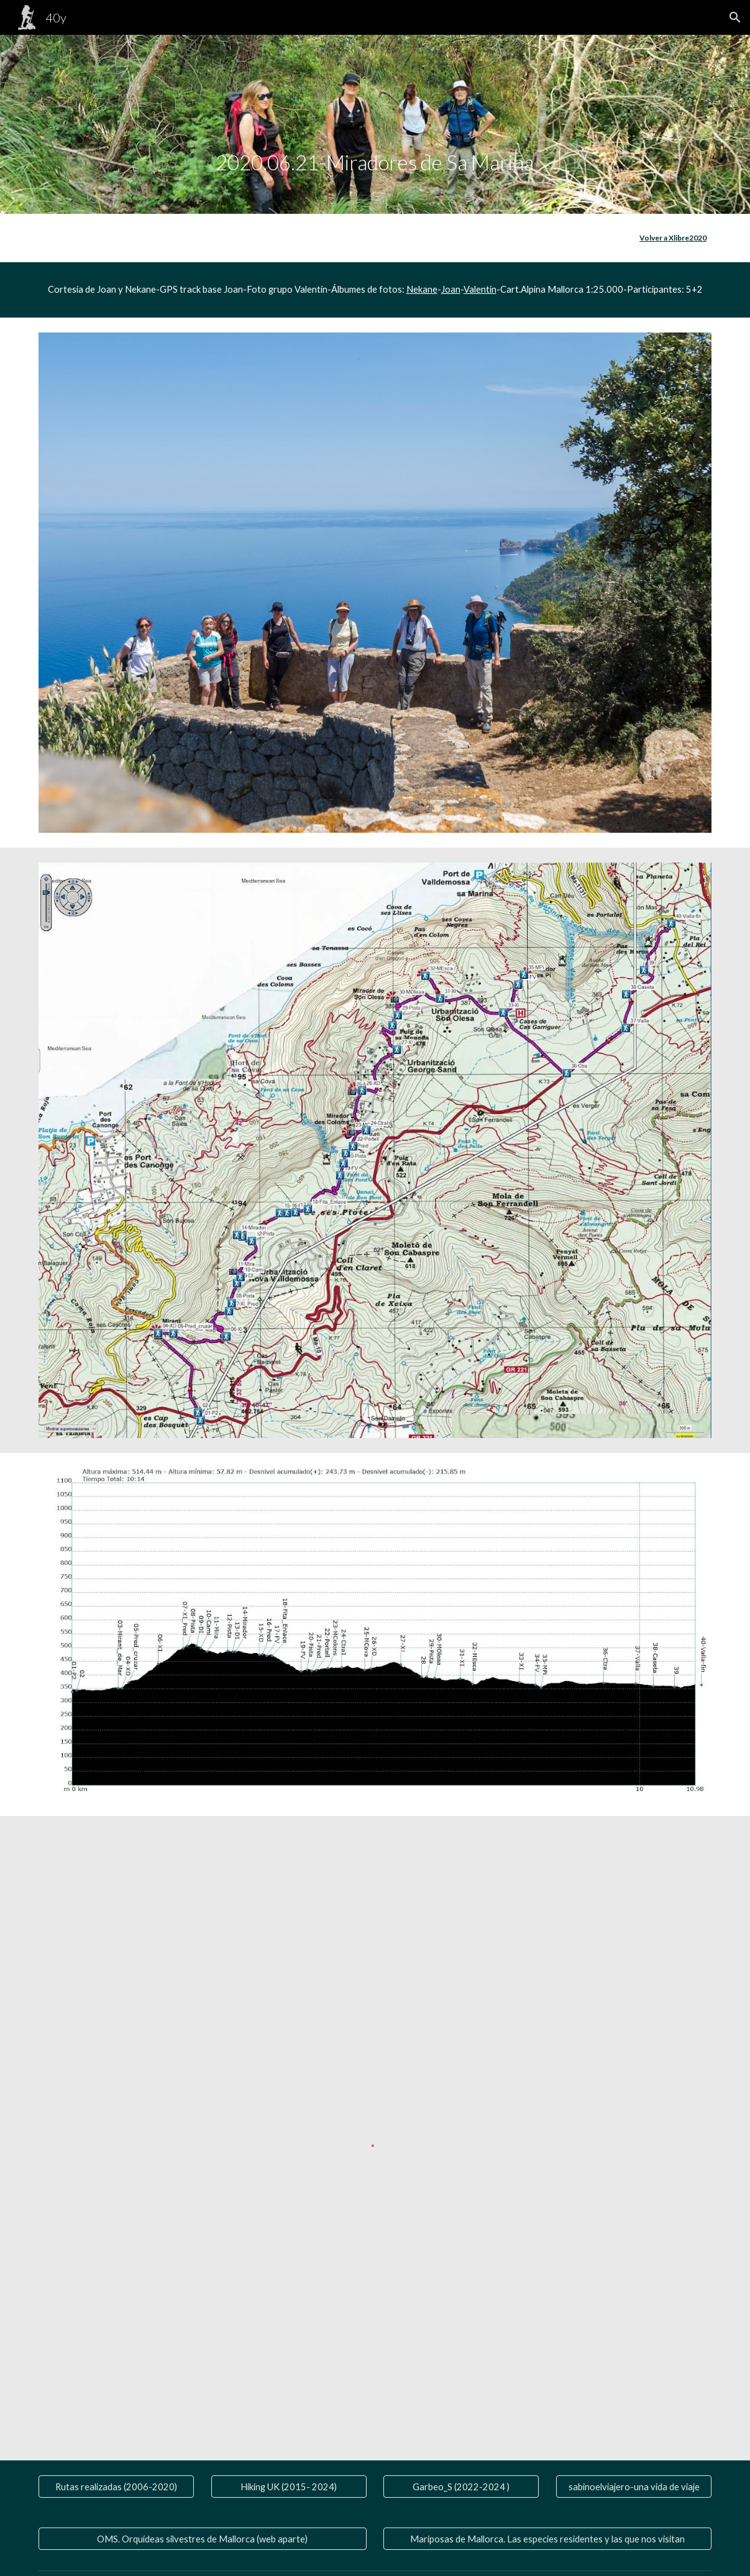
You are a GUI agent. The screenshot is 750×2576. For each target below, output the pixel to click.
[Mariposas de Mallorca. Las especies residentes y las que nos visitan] (547, 2538)
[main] (375, 124)
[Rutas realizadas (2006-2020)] (116, 2486)
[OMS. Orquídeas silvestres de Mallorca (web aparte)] (202, 2538)
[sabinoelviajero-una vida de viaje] (634, 2486)
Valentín (480, 289)
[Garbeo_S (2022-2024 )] (461, 2486)
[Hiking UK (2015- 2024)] (289, 2486)
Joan (450, 289)
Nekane (421, 289)
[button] (735, 17)
